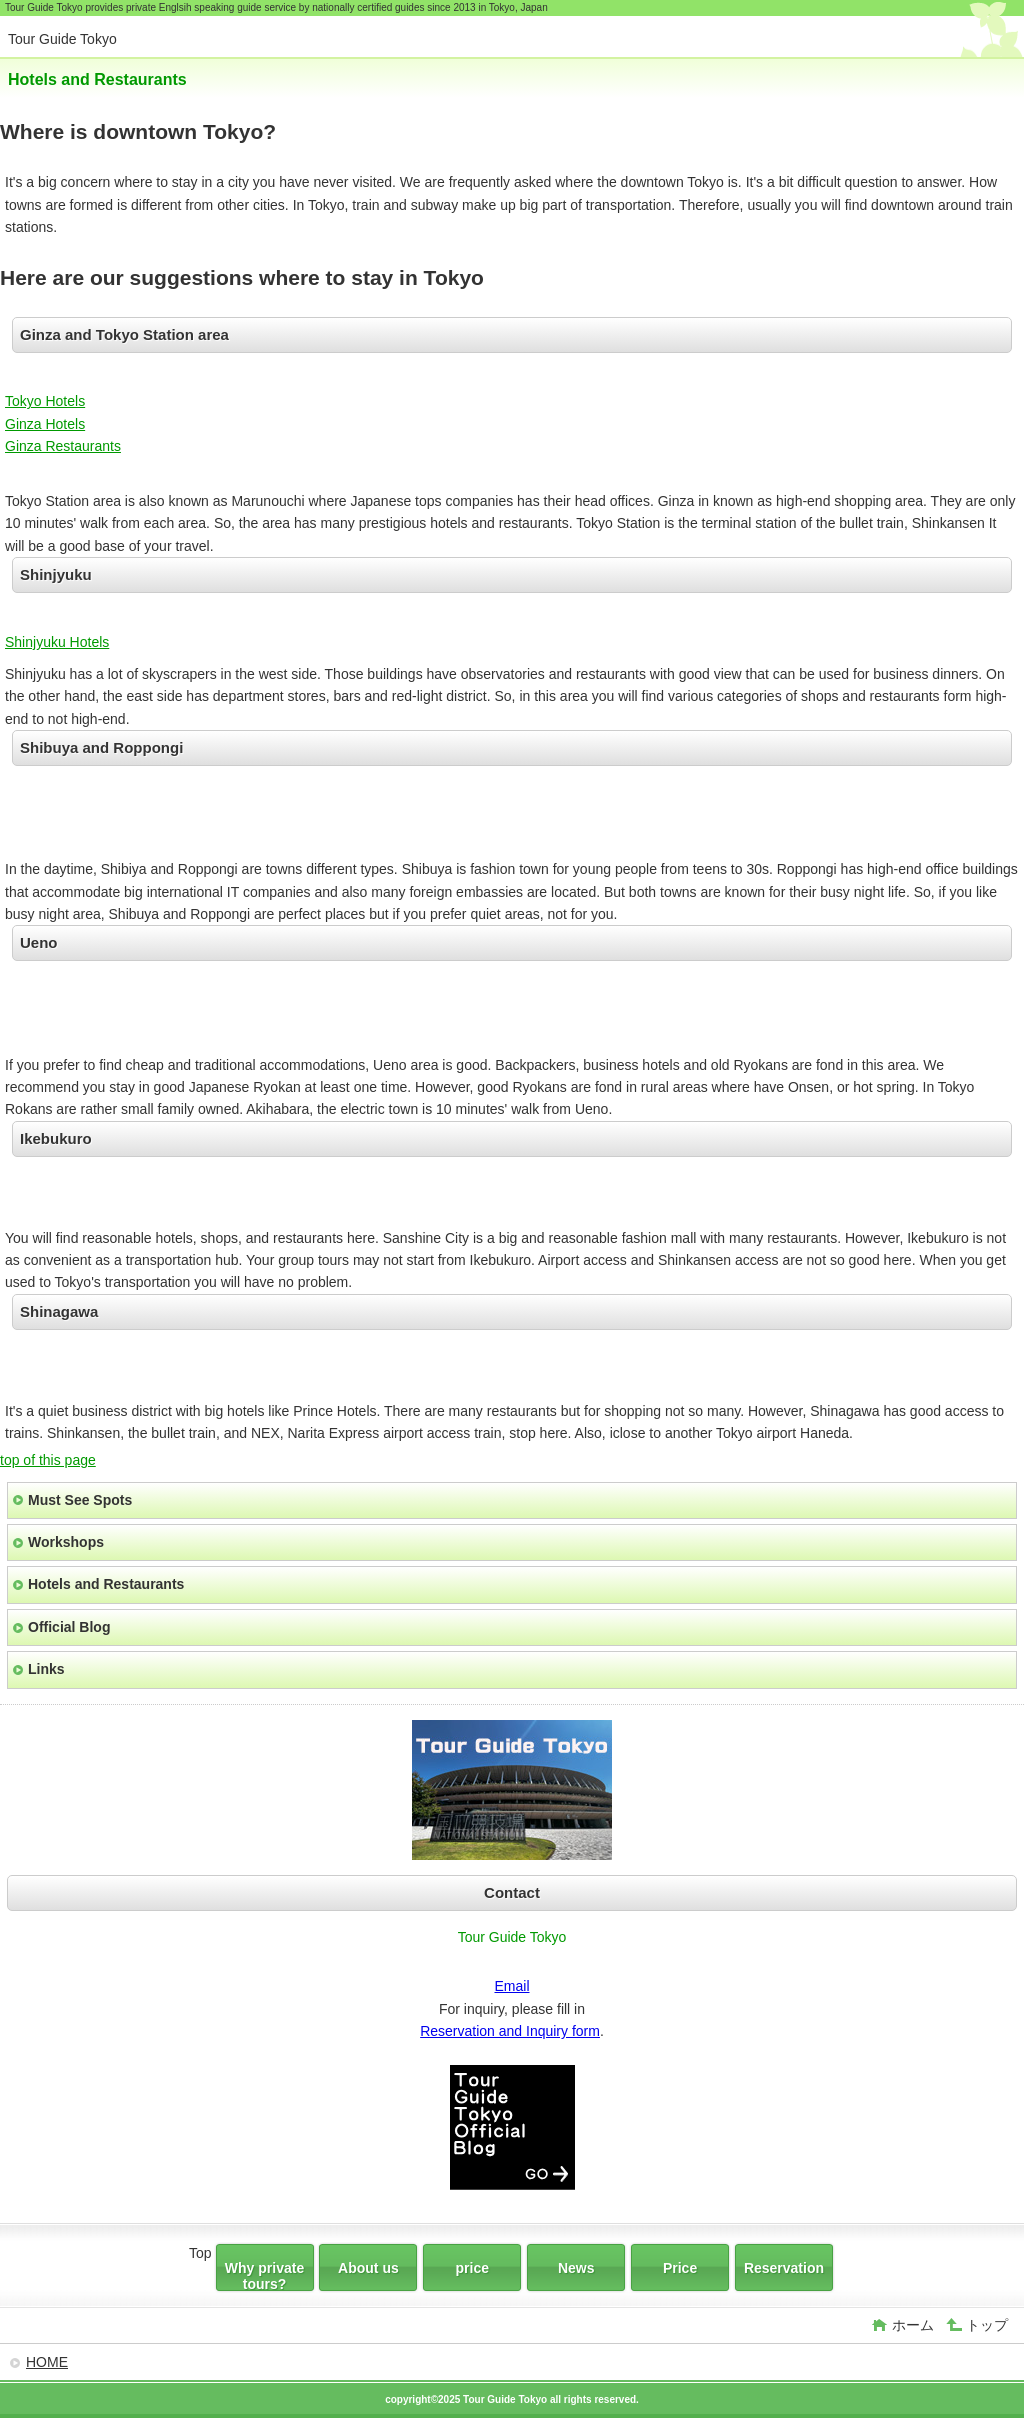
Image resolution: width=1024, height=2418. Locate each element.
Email (511, 1986)
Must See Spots (80, 1500)
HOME (47, 2362)
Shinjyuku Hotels (57, 642)
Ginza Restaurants (63, 446)
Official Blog (69, 1627)
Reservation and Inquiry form (510, 2031)
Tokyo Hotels (45, 401)
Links (46, 1669)
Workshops (66, 1542)
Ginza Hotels (45, 424)
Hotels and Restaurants (106, 1584)
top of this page (48, 1460)
